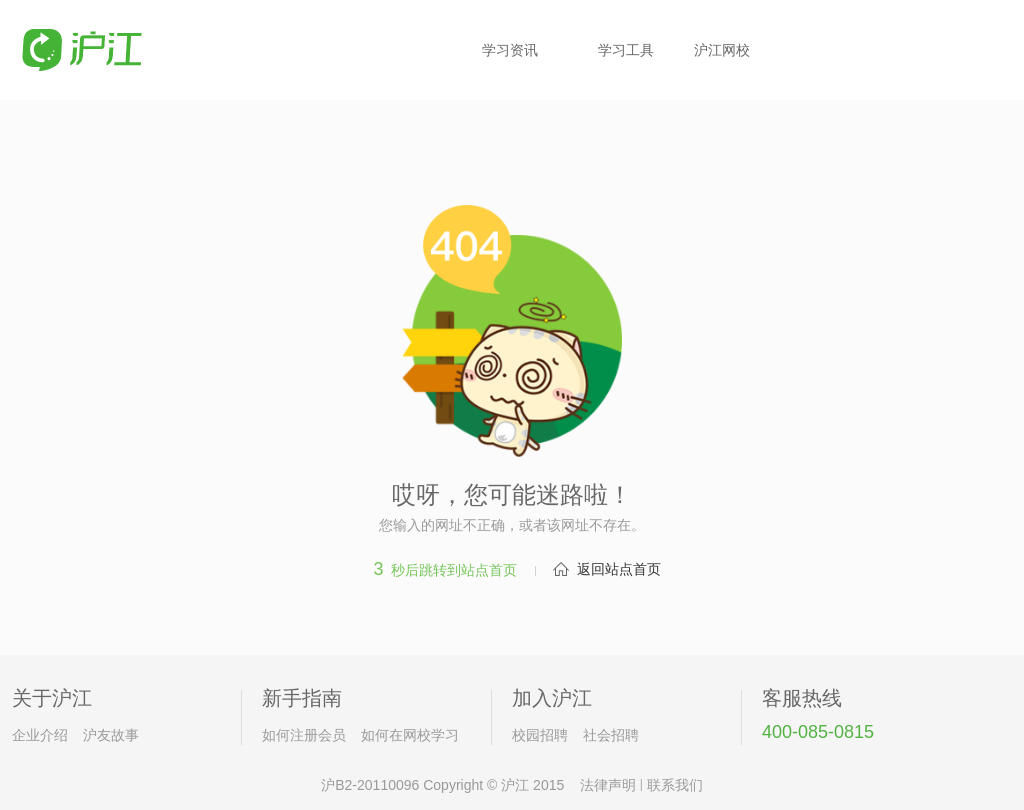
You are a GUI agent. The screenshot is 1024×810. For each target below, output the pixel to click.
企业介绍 (40, 735)
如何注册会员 (304, 735)
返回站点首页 (619, 569)
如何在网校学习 (410, 735)
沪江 (515, 785)
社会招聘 (611, 735)
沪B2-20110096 (370, 785)
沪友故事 (111, 735)
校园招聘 (540, 735)
